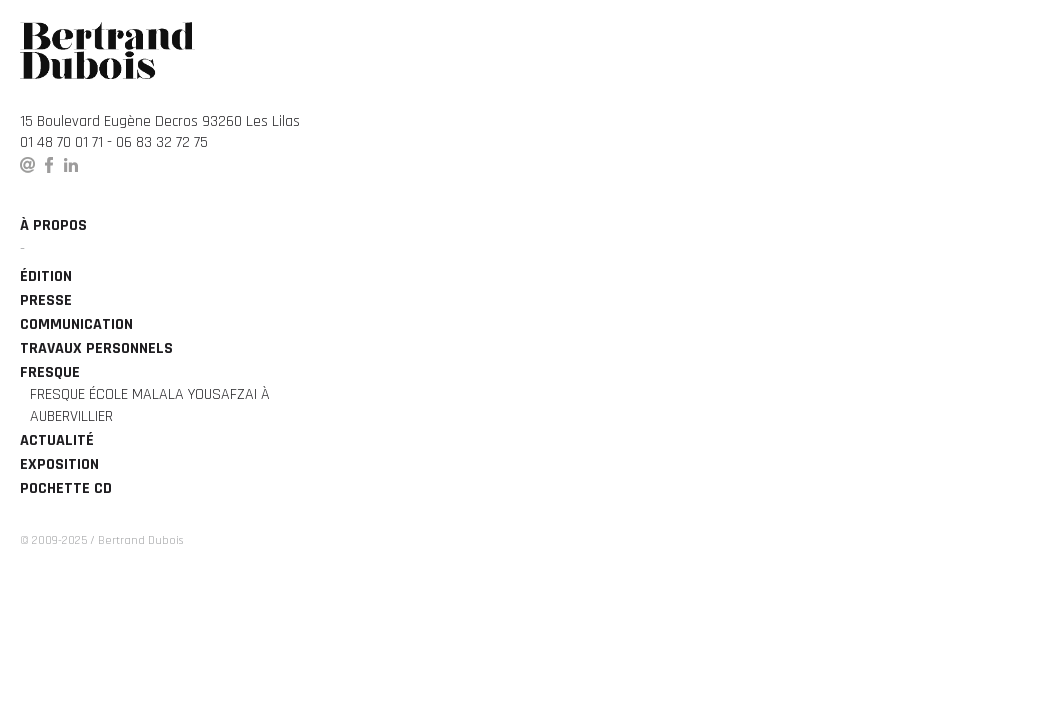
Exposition (59, 464)
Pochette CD (66, 488)
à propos (53, 225)
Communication (76, 324)
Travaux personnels (96, 348)
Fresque (50, 372)
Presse (46, 300)
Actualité (57, 440)
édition (46, 276)
